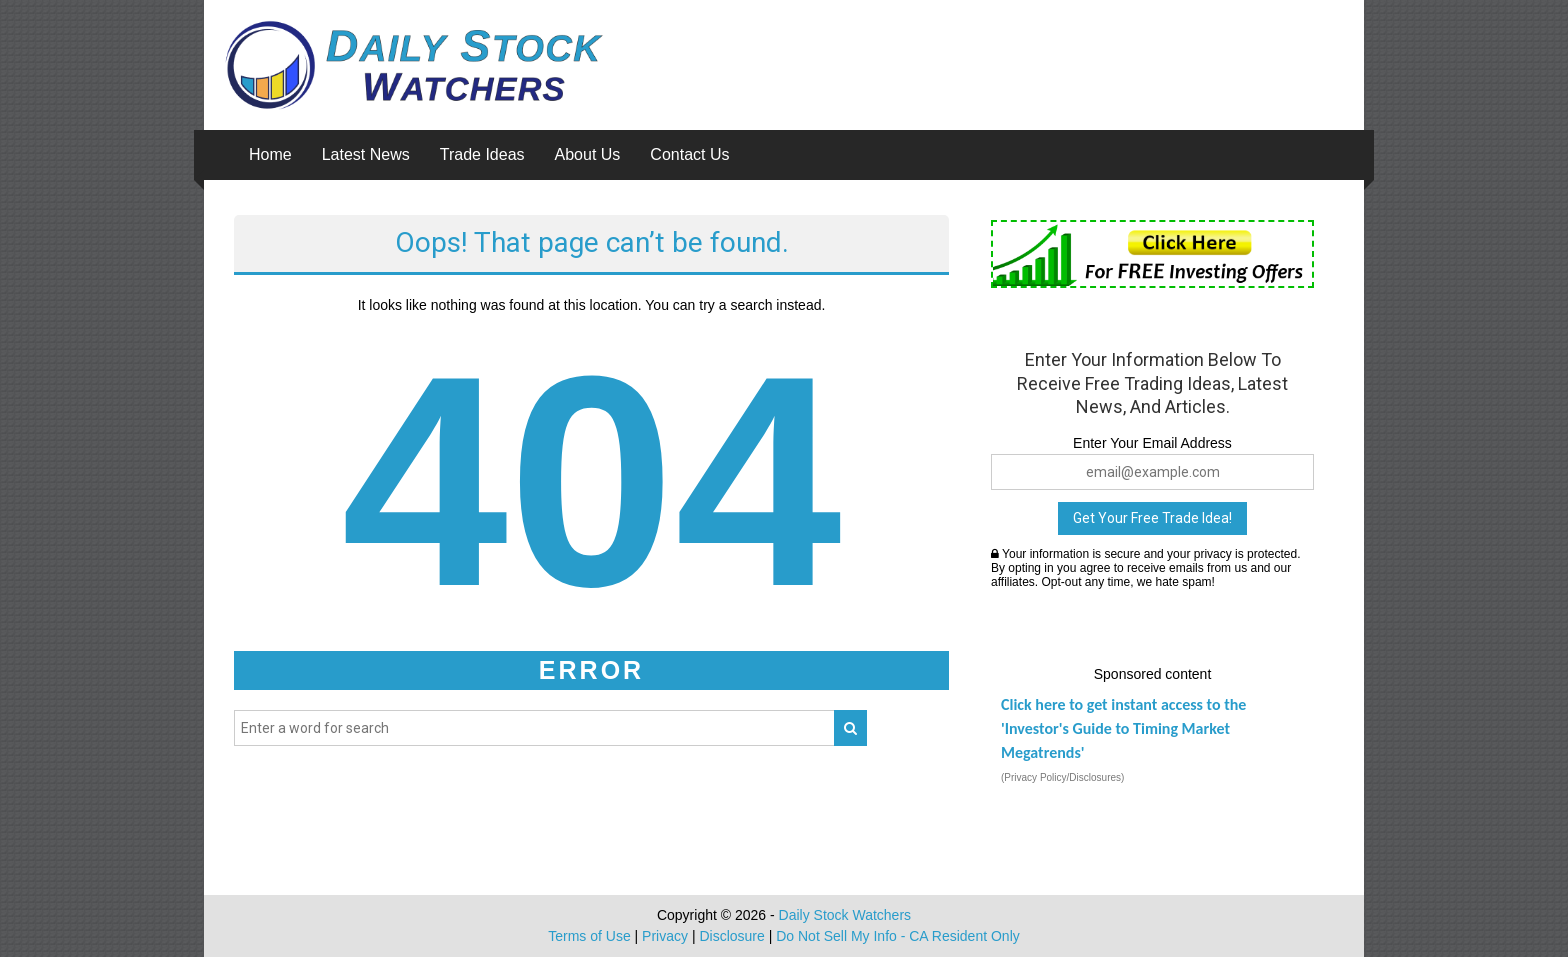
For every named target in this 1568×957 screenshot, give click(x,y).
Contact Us (689, 154)
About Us (588, 154)
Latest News (366, 154)
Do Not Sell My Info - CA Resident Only (898, 936)
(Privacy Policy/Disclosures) (1062, 777)
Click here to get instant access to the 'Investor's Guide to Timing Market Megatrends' (1123, 728)
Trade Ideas (482, 154)
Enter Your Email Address (1152, 443)
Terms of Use (589, 936)
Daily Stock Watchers (845, 915)
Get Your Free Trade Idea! (1152, 518)
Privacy (665, 936)
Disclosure (731, 936)
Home (270, 154)
